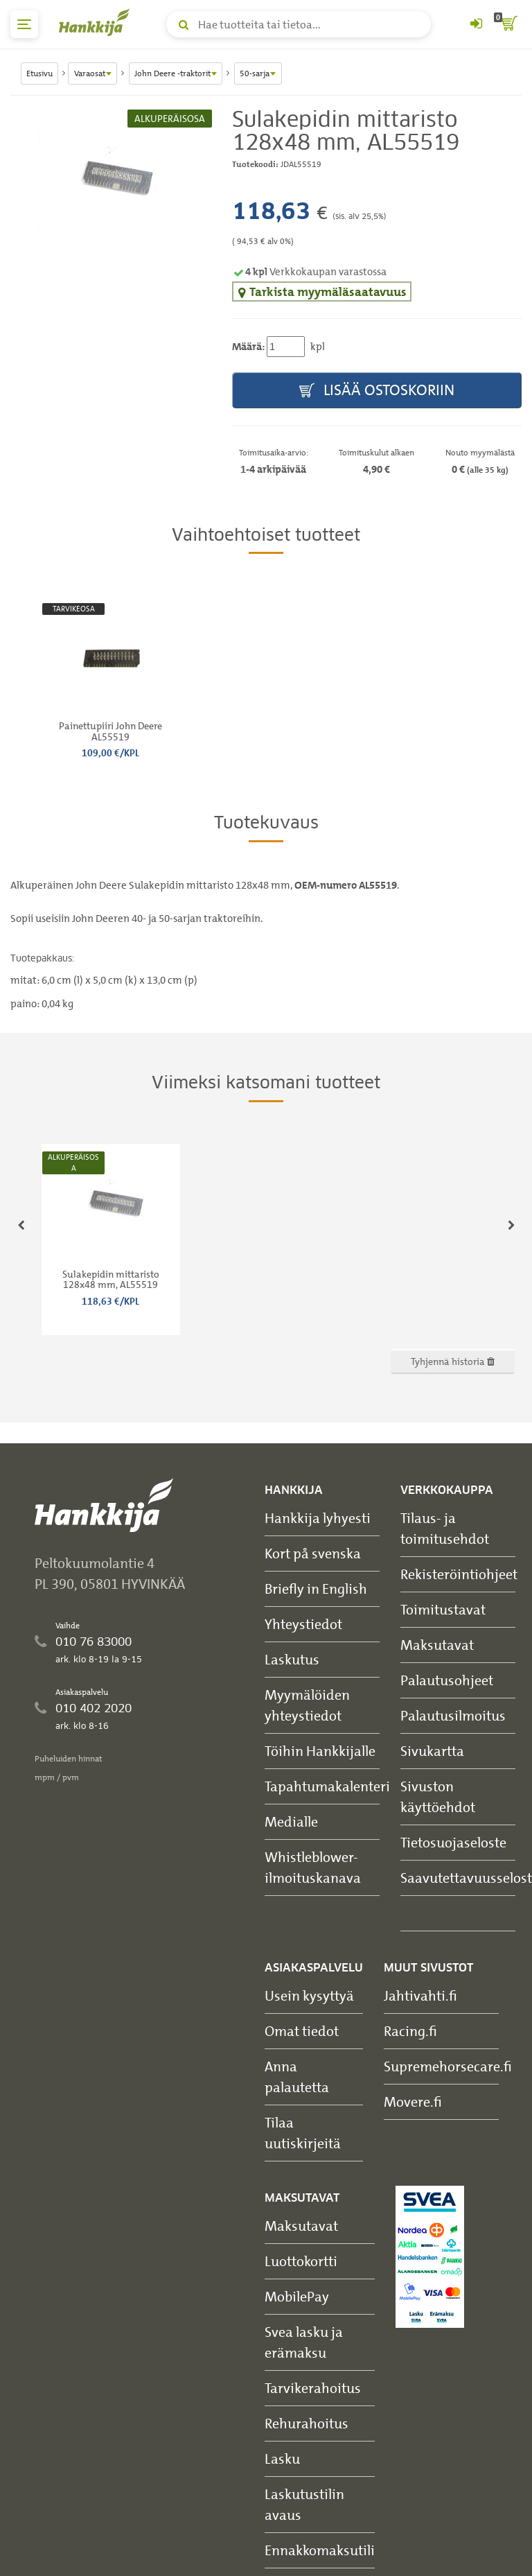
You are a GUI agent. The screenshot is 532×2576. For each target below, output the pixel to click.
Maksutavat (437, 1644)
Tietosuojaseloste (453, 1842)
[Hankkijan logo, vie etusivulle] (97, 22)
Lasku (282, 2458)
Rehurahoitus (306, 2423)
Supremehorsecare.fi (448, 2066)
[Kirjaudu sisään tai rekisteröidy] (476, 24)
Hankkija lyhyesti (318, 1517)
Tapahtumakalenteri (327, 1786)
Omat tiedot (302, 2030)
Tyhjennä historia (453, 1361)
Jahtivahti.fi (420, 1995)
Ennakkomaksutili (320, 2550)
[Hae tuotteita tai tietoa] (298, 24)
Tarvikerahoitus (313, 2387)
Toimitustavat (443, 1609)
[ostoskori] (508, 24)
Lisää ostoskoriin (376, 390)
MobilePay (297, 2296)
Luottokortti (301, 2261)
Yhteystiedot (303, 1624)
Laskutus (292, 1659)
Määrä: (248, 347)
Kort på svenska (313, 1553)
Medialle (291, 1821)
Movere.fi (413, 2101)
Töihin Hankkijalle (320, 1750)
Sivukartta (432, 1750)
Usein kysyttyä (309, 1995)
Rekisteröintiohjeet (458, 1574)
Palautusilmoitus (453, 1715)
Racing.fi (410, 2030)
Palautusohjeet (446, 1680)
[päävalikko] (24, 24)
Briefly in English (316, 1588)
